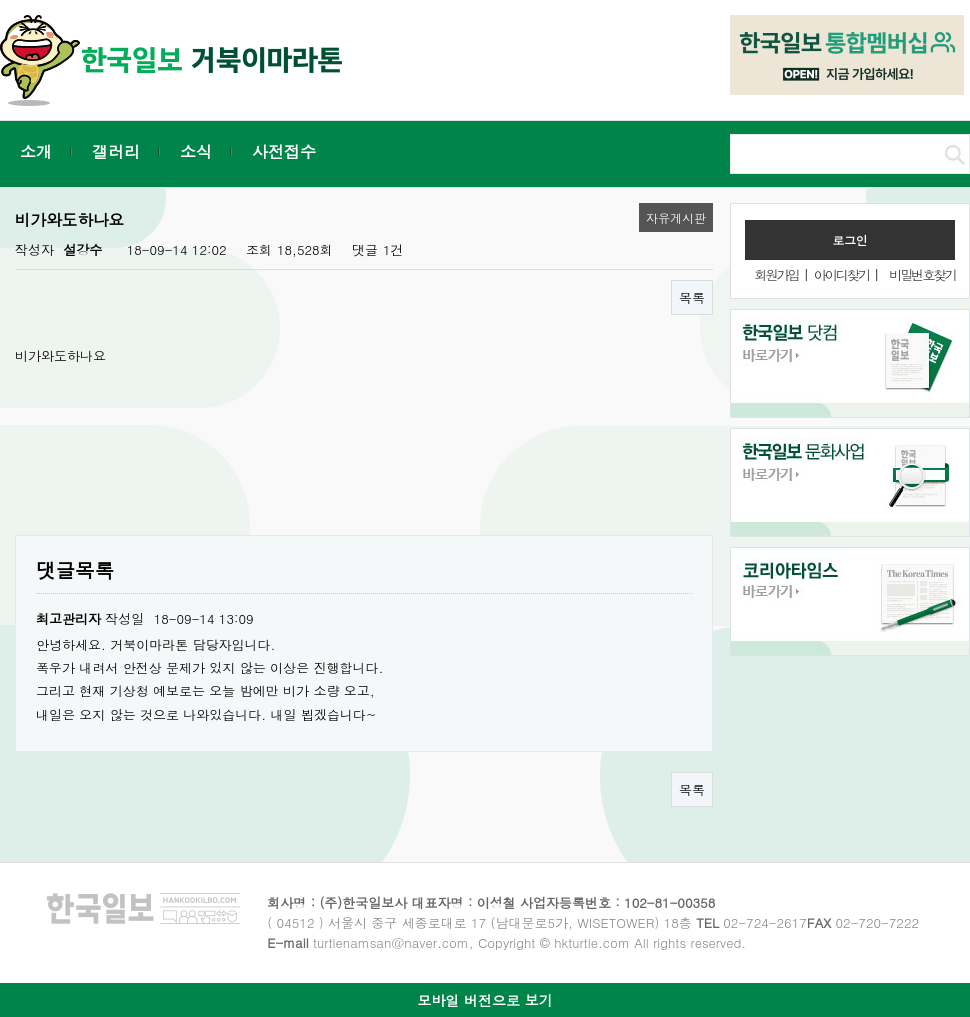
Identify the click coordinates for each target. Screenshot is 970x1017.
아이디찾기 (841, 274)
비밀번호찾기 (922, 274)
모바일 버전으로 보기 (484, 1000)
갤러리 (116, 151)
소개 (36, 151)
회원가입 (776, 274)
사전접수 (284, 151)
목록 (692, 297)
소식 (196, 151)
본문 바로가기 (0, 0)
